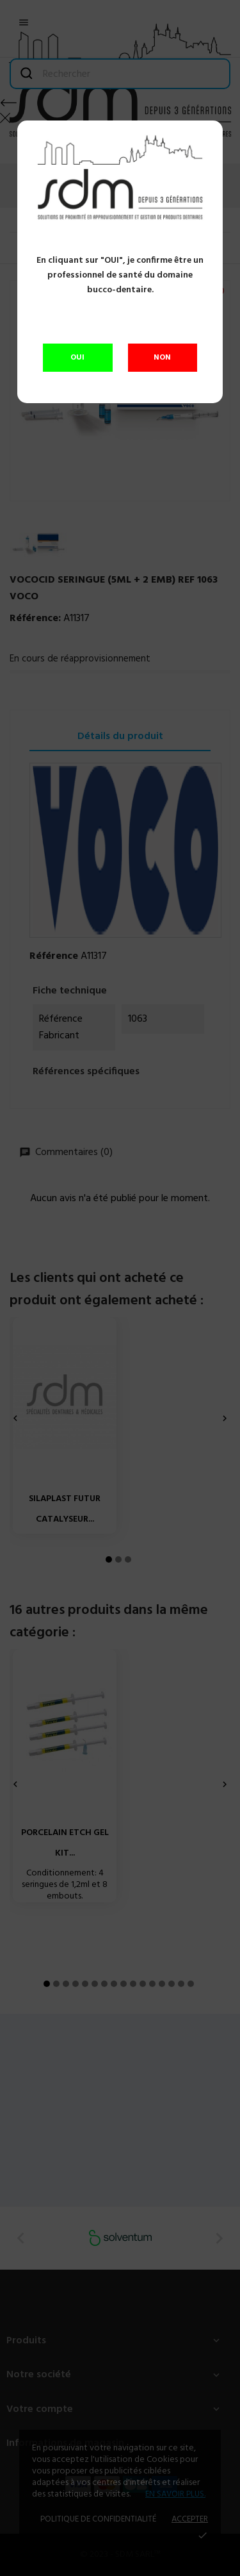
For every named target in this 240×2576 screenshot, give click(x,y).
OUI (77, 357)
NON (162, 357)
